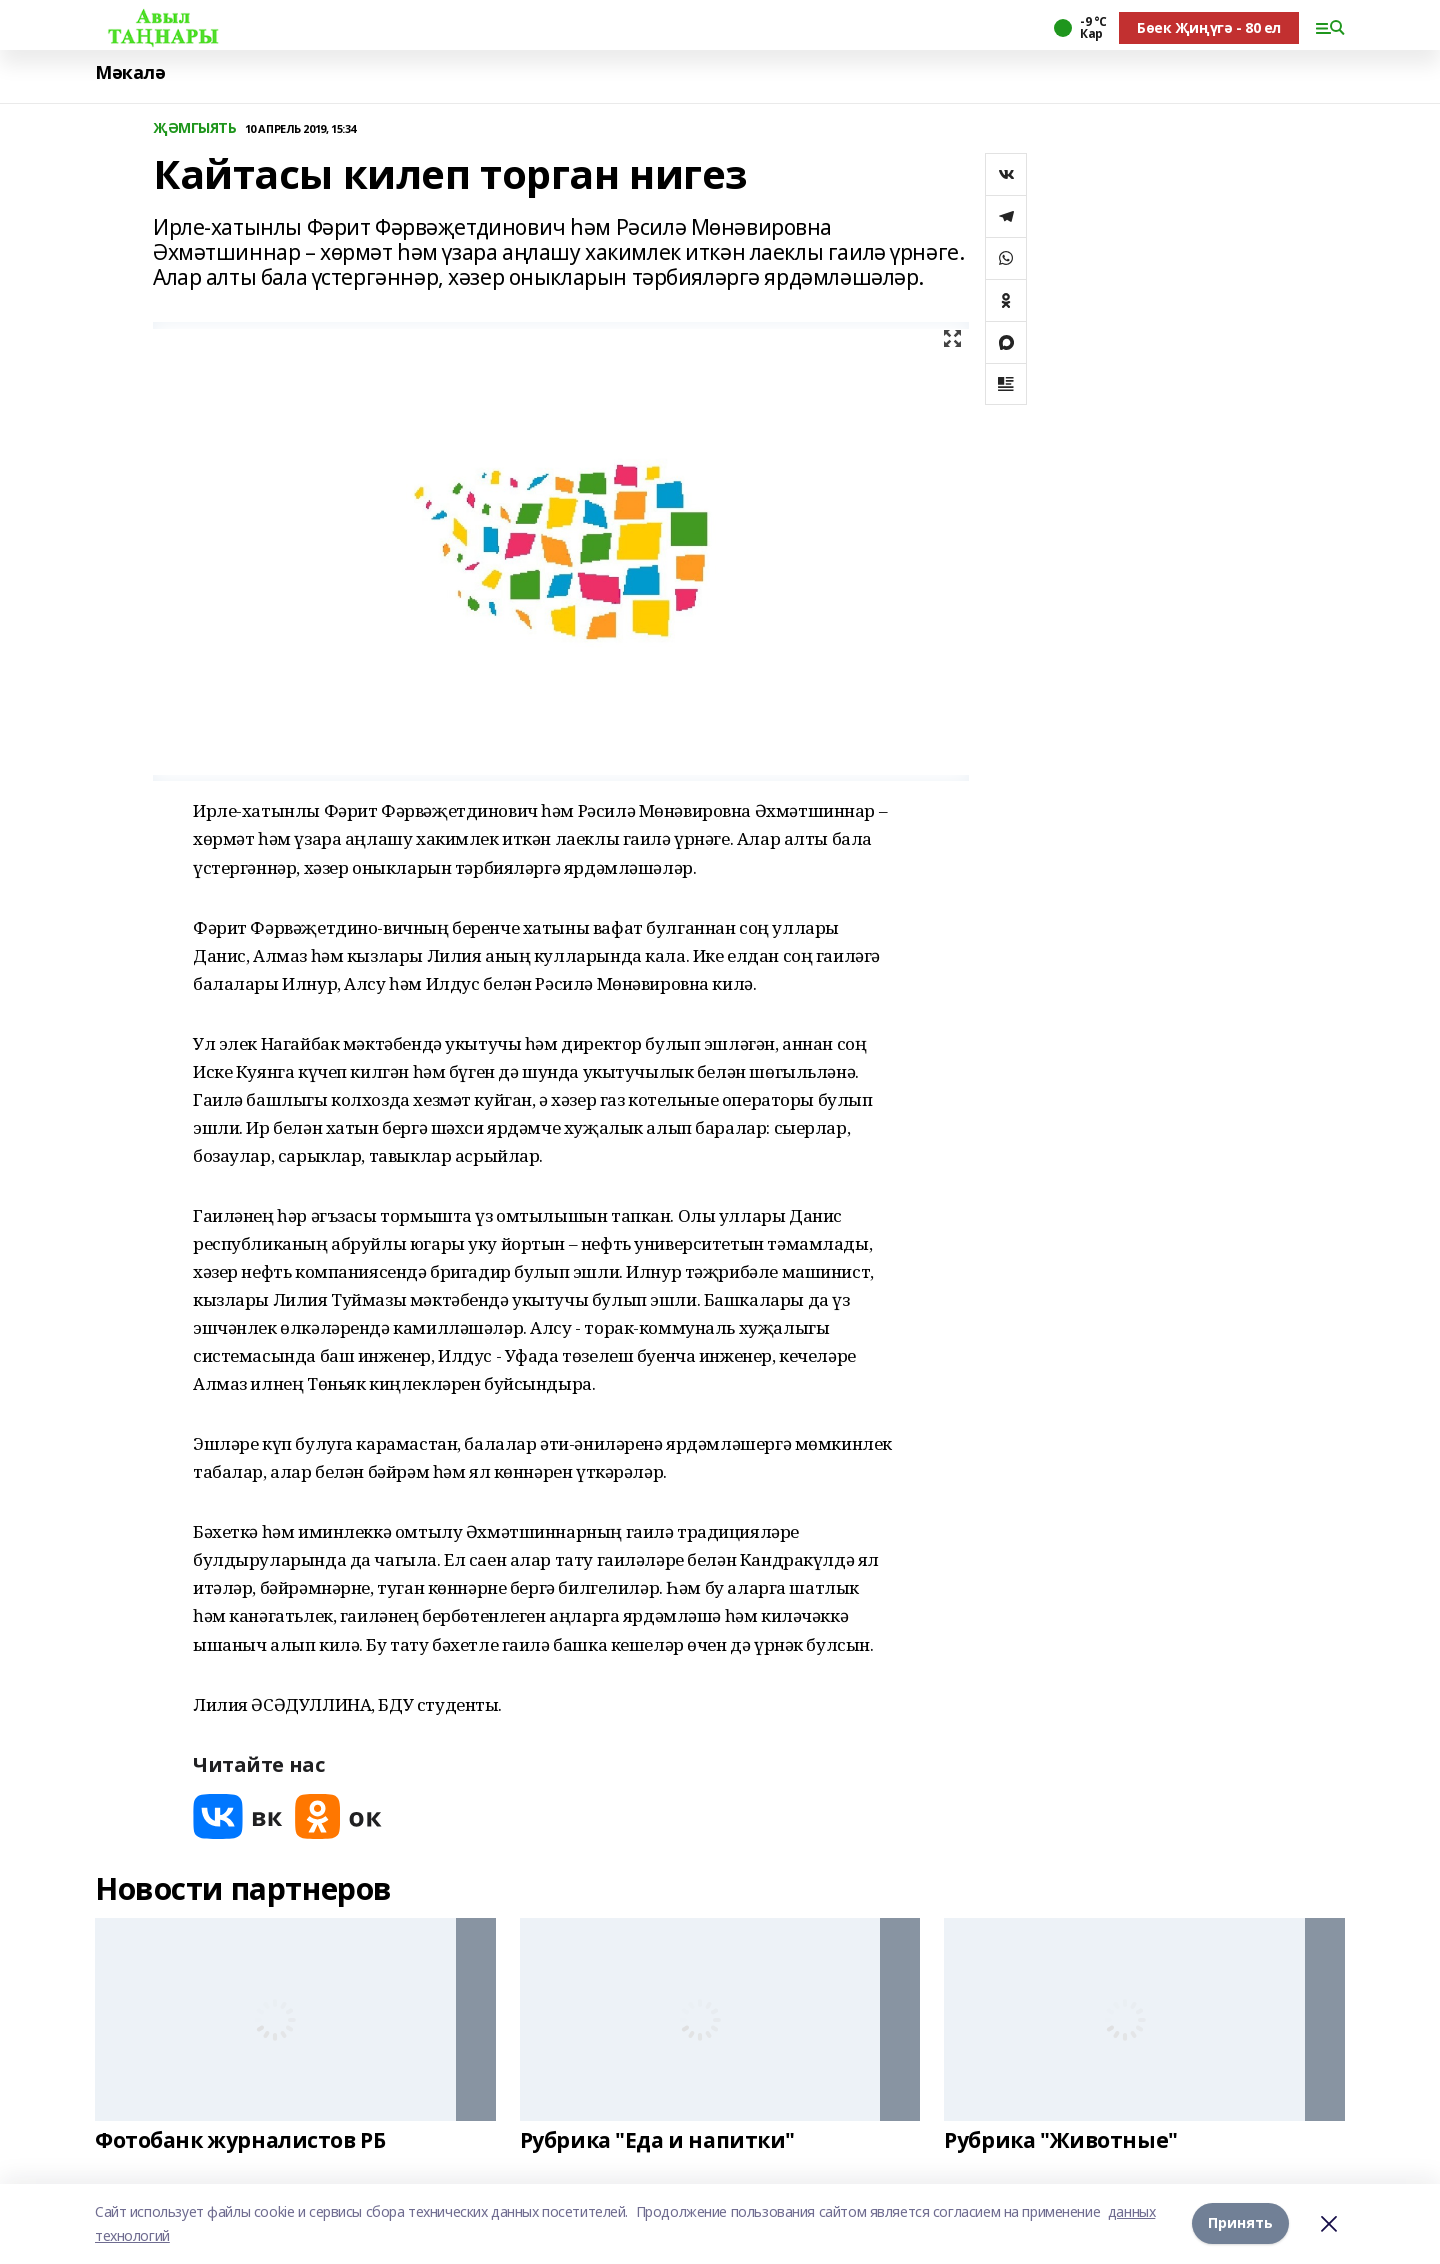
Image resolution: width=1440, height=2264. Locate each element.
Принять (1240, 2223)
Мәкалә (130, 72)
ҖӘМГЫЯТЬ (195, 128)
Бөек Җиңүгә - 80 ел (1209, 27)
